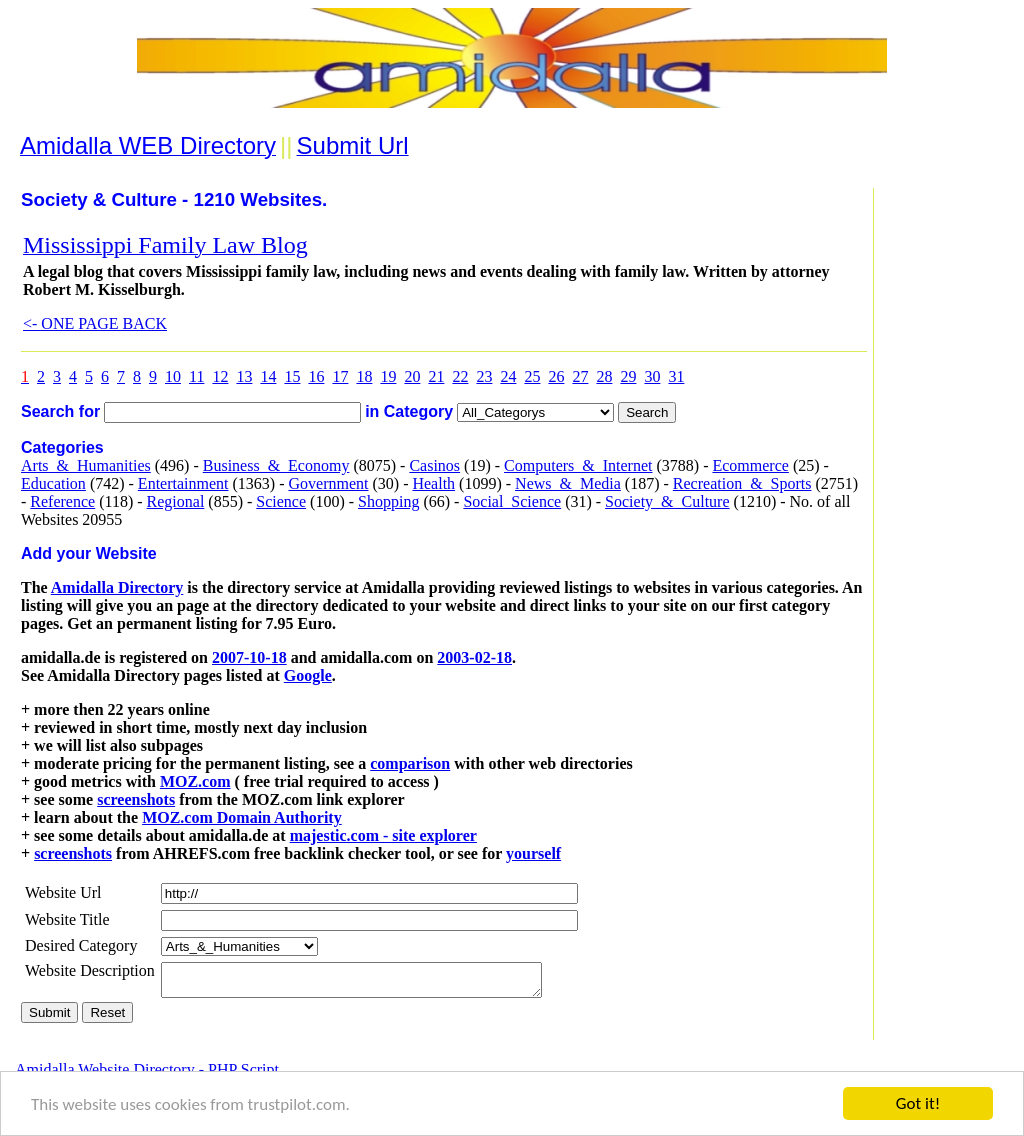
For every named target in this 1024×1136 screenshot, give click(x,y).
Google (308, 675)
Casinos (434, 465)
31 (676, 376)
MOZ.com (195, 781)
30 (652, 376)
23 (484, 376)
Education (53, 483)
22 (460, 376)
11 (196, 376)
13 (244, 376)
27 (580, 376)
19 (388, 376)
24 (508, 376)
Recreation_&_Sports (742, 483)
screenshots (136, 799)
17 (340, 376)
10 (173, 376)
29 (628, 376)
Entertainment (183, 483)
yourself (533, 853)
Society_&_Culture (667, 501)
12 (220, 376)
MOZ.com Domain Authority (242, 817)
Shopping (388, 501)
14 (268, 376)
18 (364, 376)
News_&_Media (568, 483)
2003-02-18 (474, 657)
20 (412, 376)
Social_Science (512, 501)
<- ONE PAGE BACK (95, 323)
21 (436, 376)
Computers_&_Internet (578, 465)
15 (292, 376)
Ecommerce (750, 465)
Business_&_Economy (276, 465)
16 (316, 376)
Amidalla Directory (117, 587)
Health (433, 483)
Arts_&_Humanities (86, 465)
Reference (62, 501)
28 (604, 376)
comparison (410, 763)
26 (556, 376)
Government (328, 483)
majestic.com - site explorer (383, 835)
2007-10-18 (249, 657)
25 (532, 376)
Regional (176, 501)
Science (281, 501)
